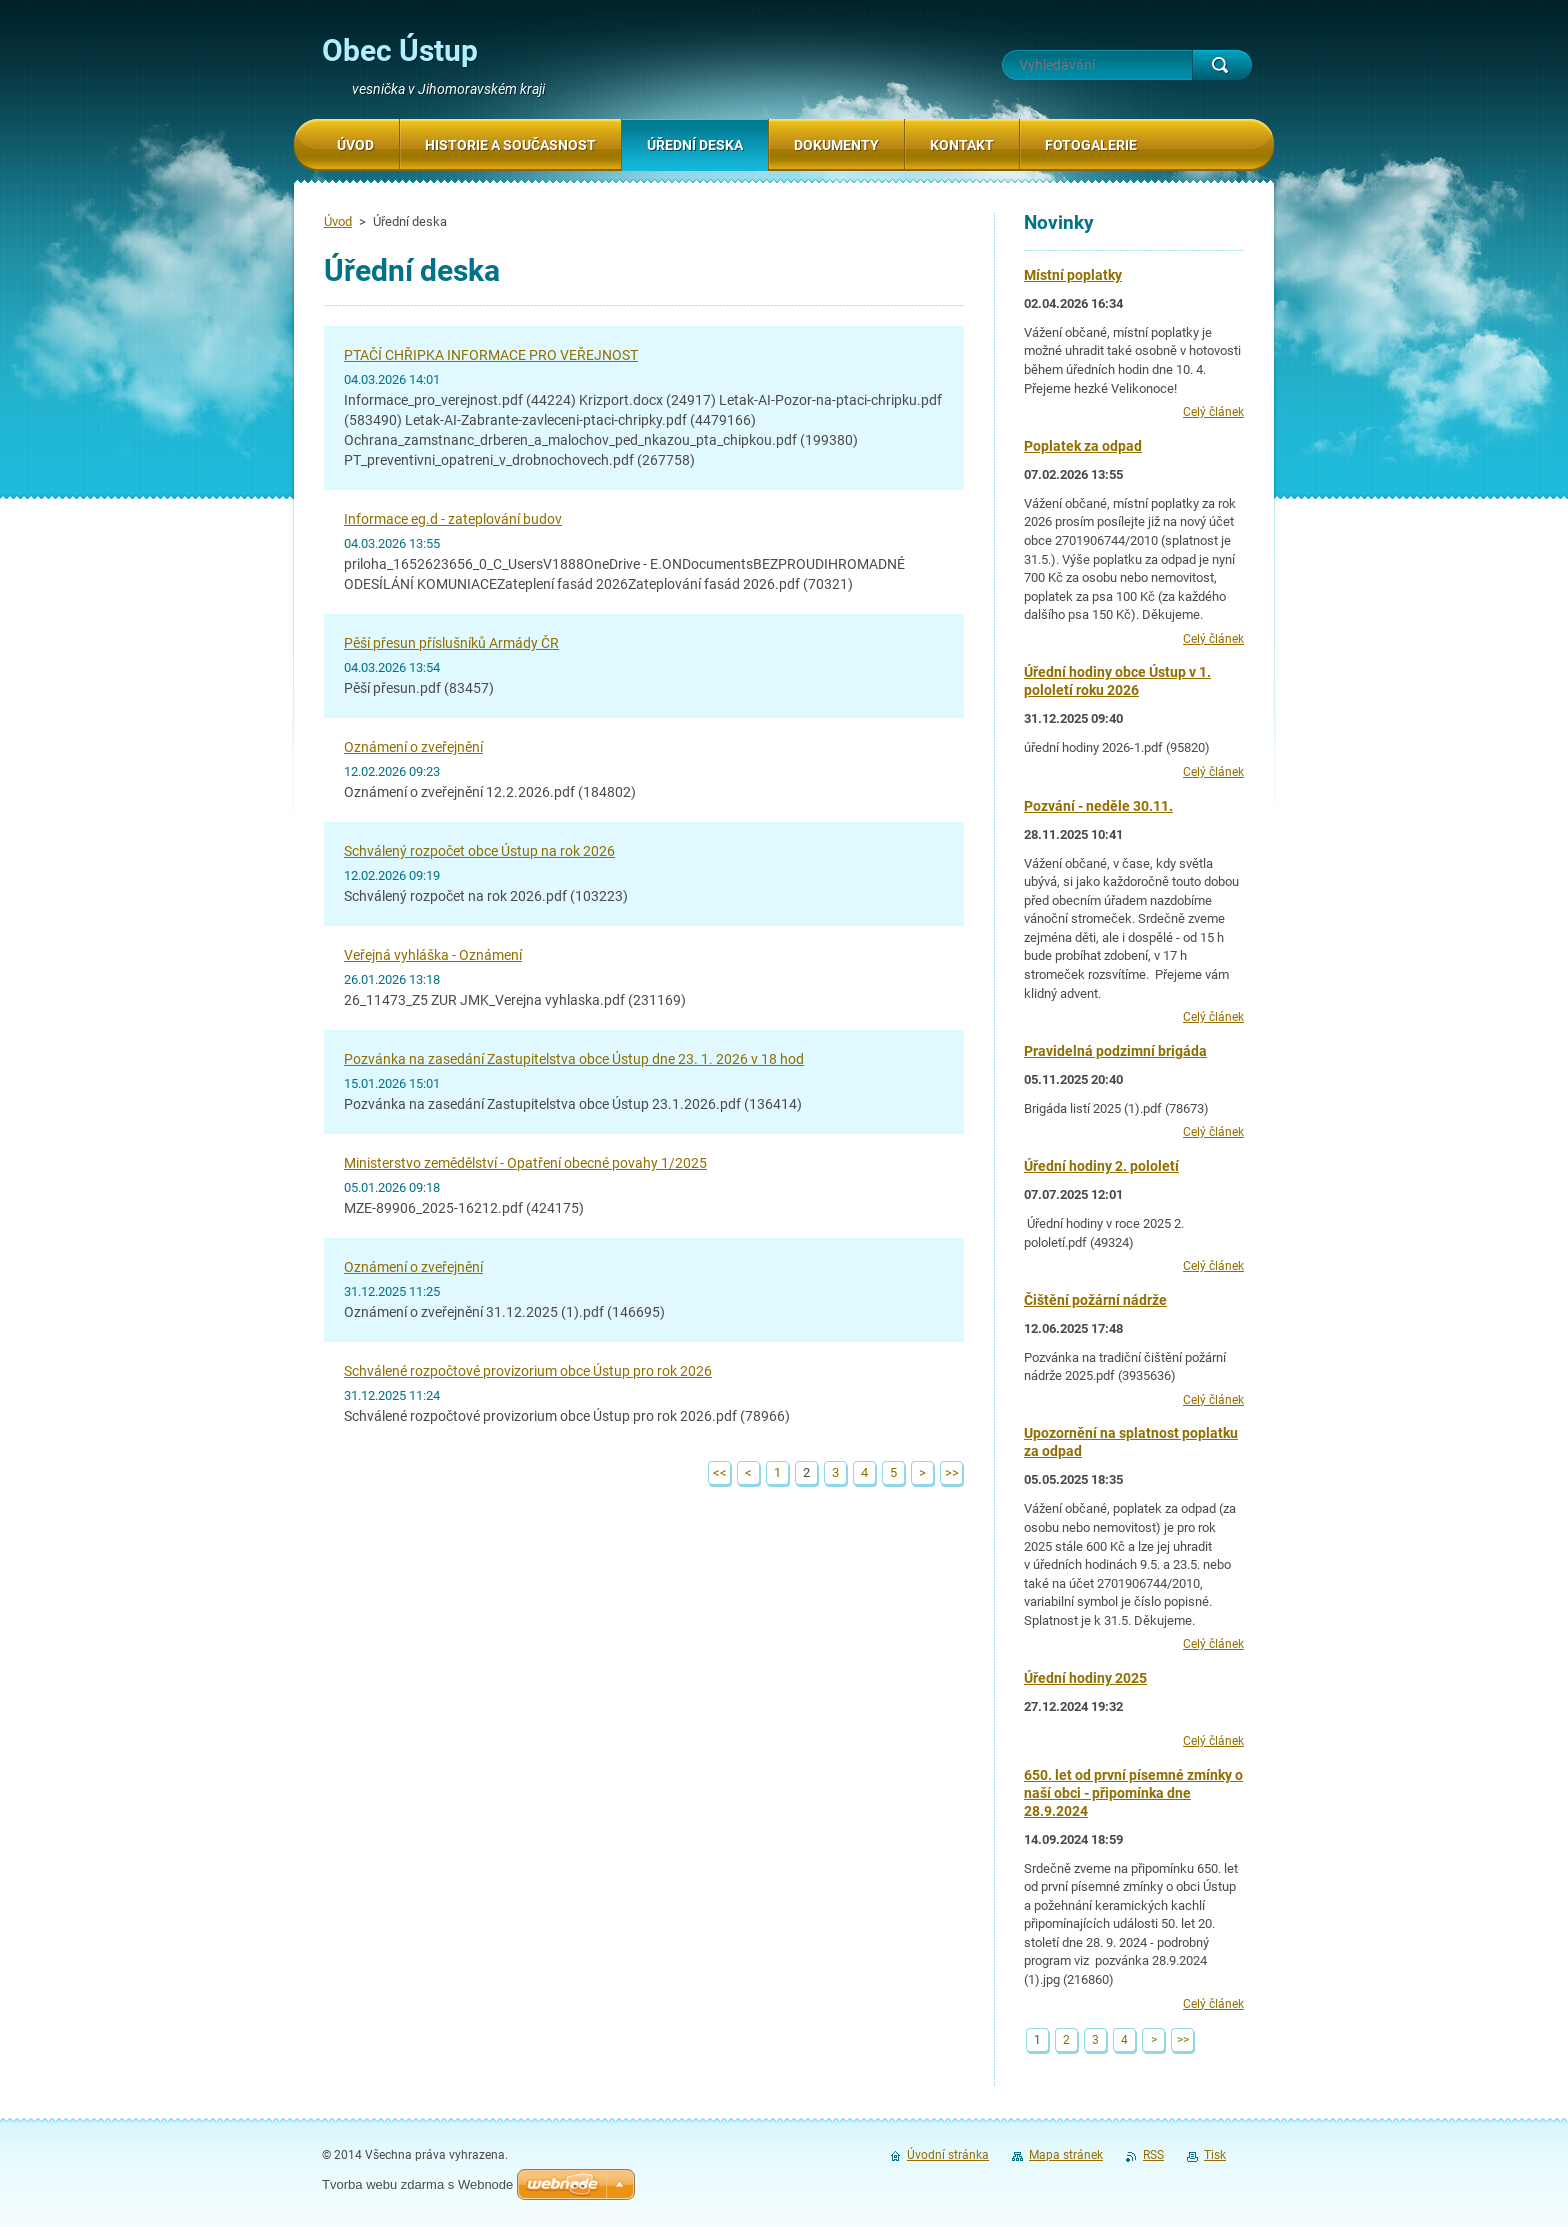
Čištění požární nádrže (1095, 1300)
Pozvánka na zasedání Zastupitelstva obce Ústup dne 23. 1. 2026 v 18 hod (574, 1059)
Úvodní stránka (948, 2155)
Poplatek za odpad (1083, 446)
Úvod (338, 221)
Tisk (1215, 2155)
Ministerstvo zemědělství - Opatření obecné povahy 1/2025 (525, 1163)
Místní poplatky (1073, 275)
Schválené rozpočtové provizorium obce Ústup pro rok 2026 (528, 1371)
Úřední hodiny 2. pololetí (1101, 1166)
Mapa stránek (1066, 2155)
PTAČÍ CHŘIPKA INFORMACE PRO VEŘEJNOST (491, 355)
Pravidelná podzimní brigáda (1115, 1051)
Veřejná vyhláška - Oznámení (433, 955)
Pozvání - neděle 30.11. (1098, 806)
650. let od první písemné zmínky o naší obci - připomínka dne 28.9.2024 (1133, 1793)
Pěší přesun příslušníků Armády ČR (451, 643)
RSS (1153, 2155)
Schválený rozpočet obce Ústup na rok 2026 (479, 851)
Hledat (1222, 65)
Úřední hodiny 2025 (1085, 1678)
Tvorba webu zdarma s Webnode (417, 2184)
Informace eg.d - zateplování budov (453, 519)
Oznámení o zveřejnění (413, 747)
